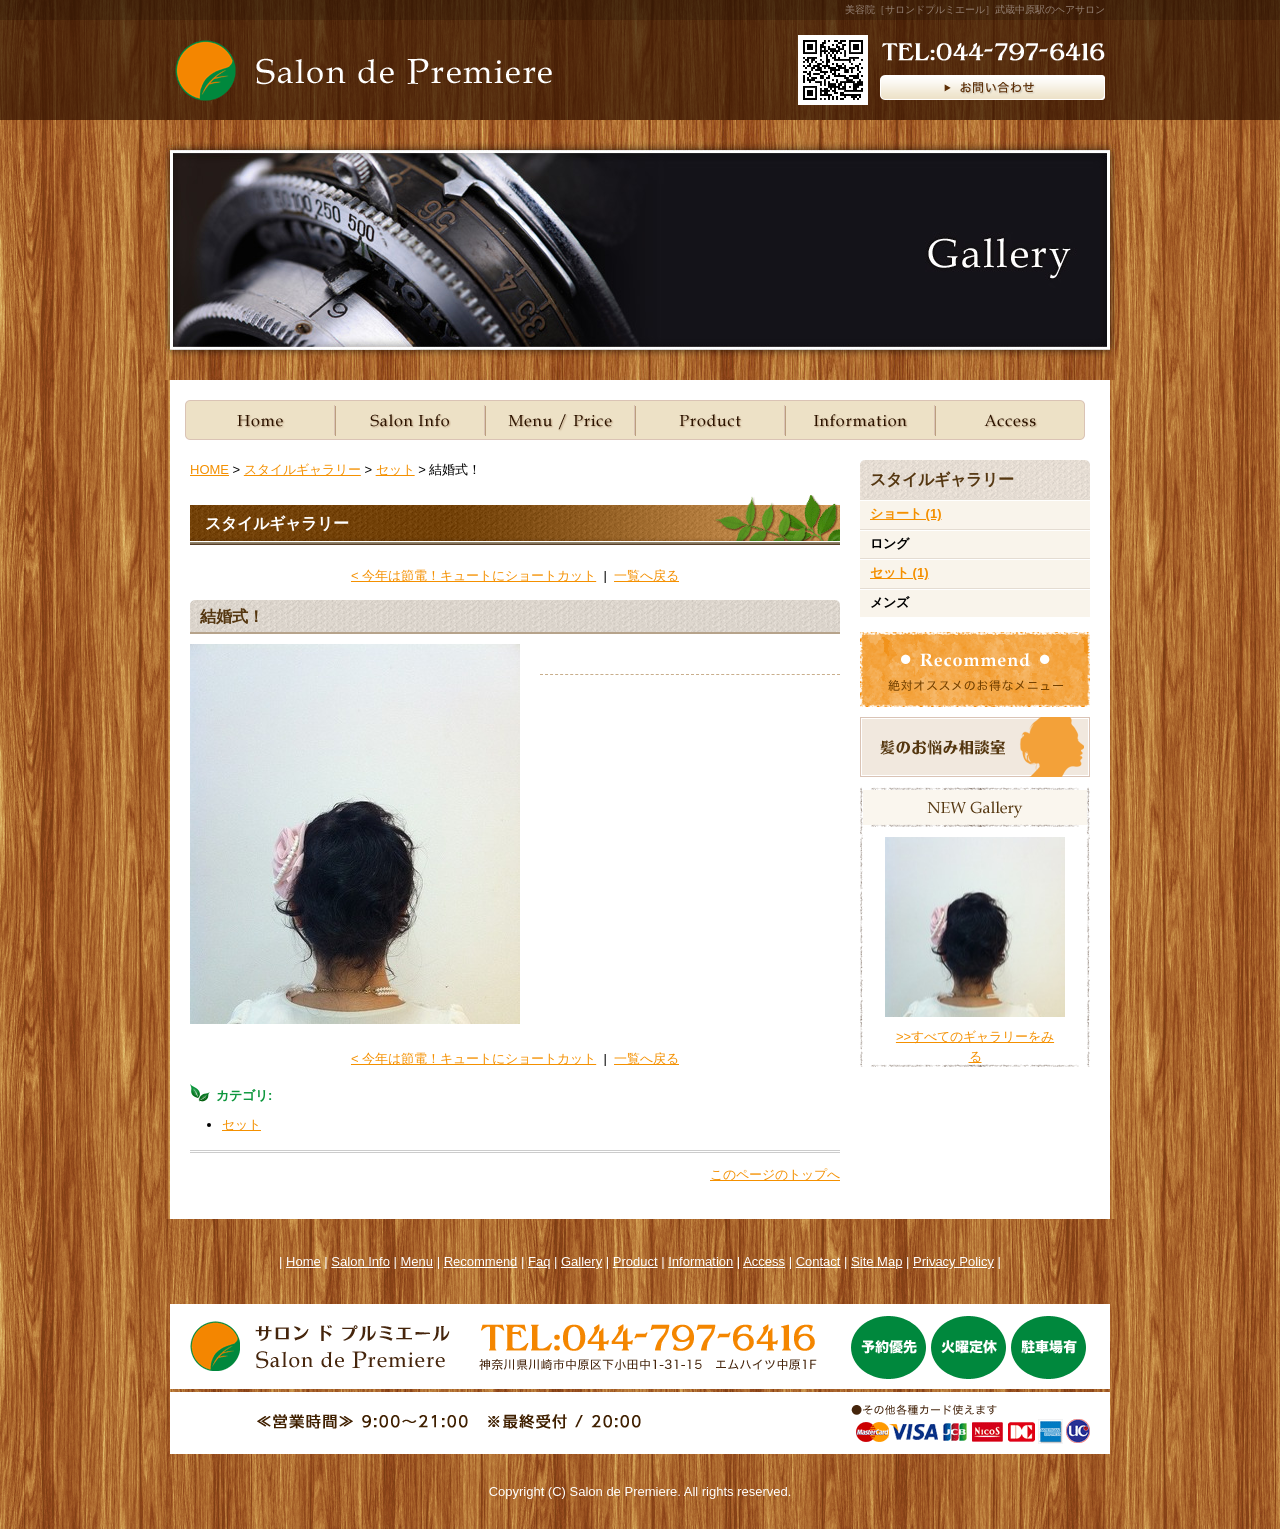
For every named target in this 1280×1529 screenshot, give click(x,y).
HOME (209, 469)
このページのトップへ (775, 1174)
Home (260, 420)
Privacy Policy (953, 1261)
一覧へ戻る (646, 575)
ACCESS (1010, 420)
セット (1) (899, 572)
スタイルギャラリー (302, 469)
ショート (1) (906, 513)
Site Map (876, 1261)
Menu (417, 1261)
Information (860, 420)
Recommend (481, 1261)
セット (395, 469)
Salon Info (410, 420)
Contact (818, 1261)
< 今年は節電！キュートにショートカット (473, 575)
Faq (539, 1261)
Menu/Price (560, 420)
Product (710, 420)
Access (764, 1261)
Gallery (581, 1261)
